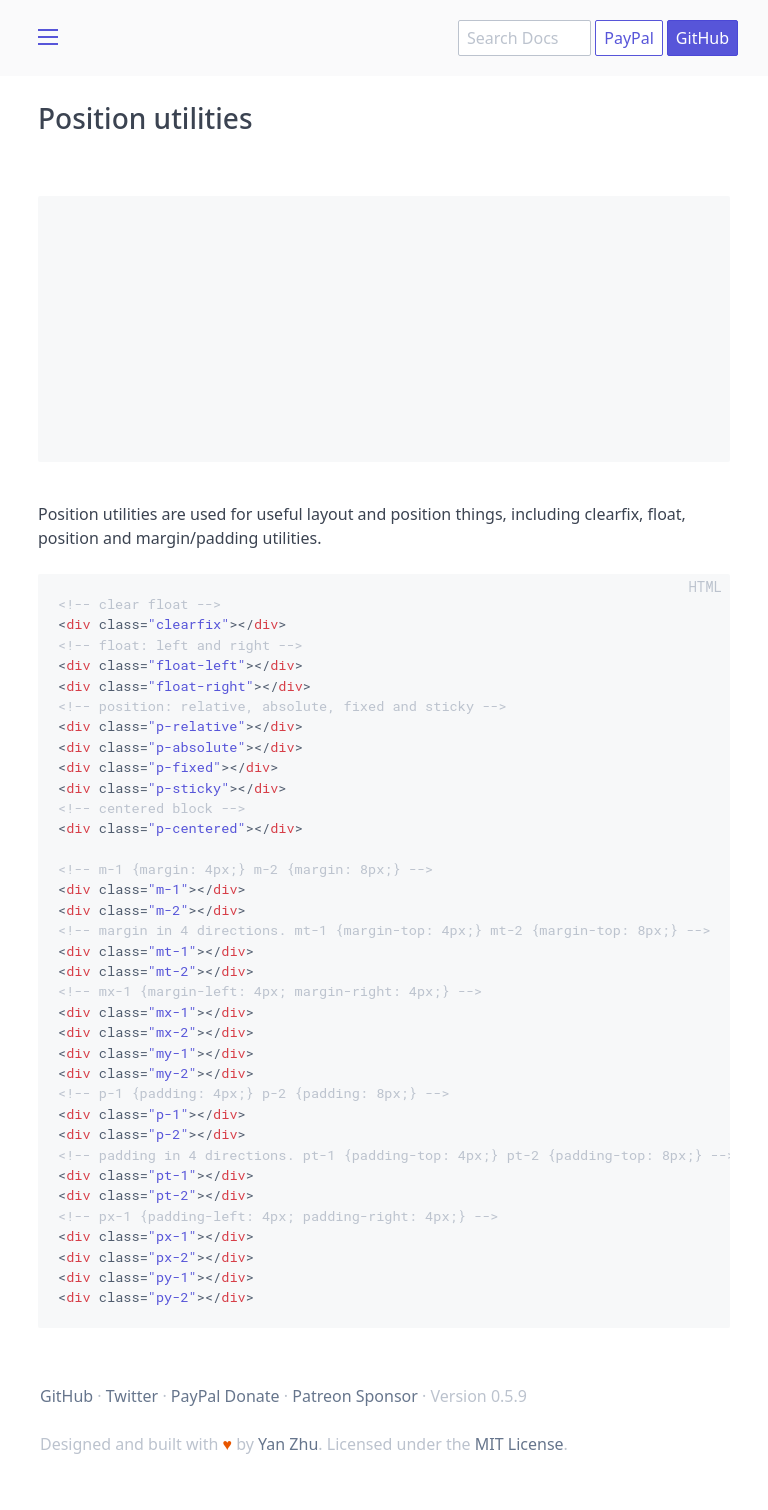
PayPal (629, 38)
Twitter (132, 1396)
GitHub (702, 38)
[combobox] (524, 38)
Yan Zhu (288, 1444)
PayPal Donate (225, 1396)
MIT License (519, 1444)
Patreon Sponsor (355, 1396)
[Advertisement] (384, 329)
